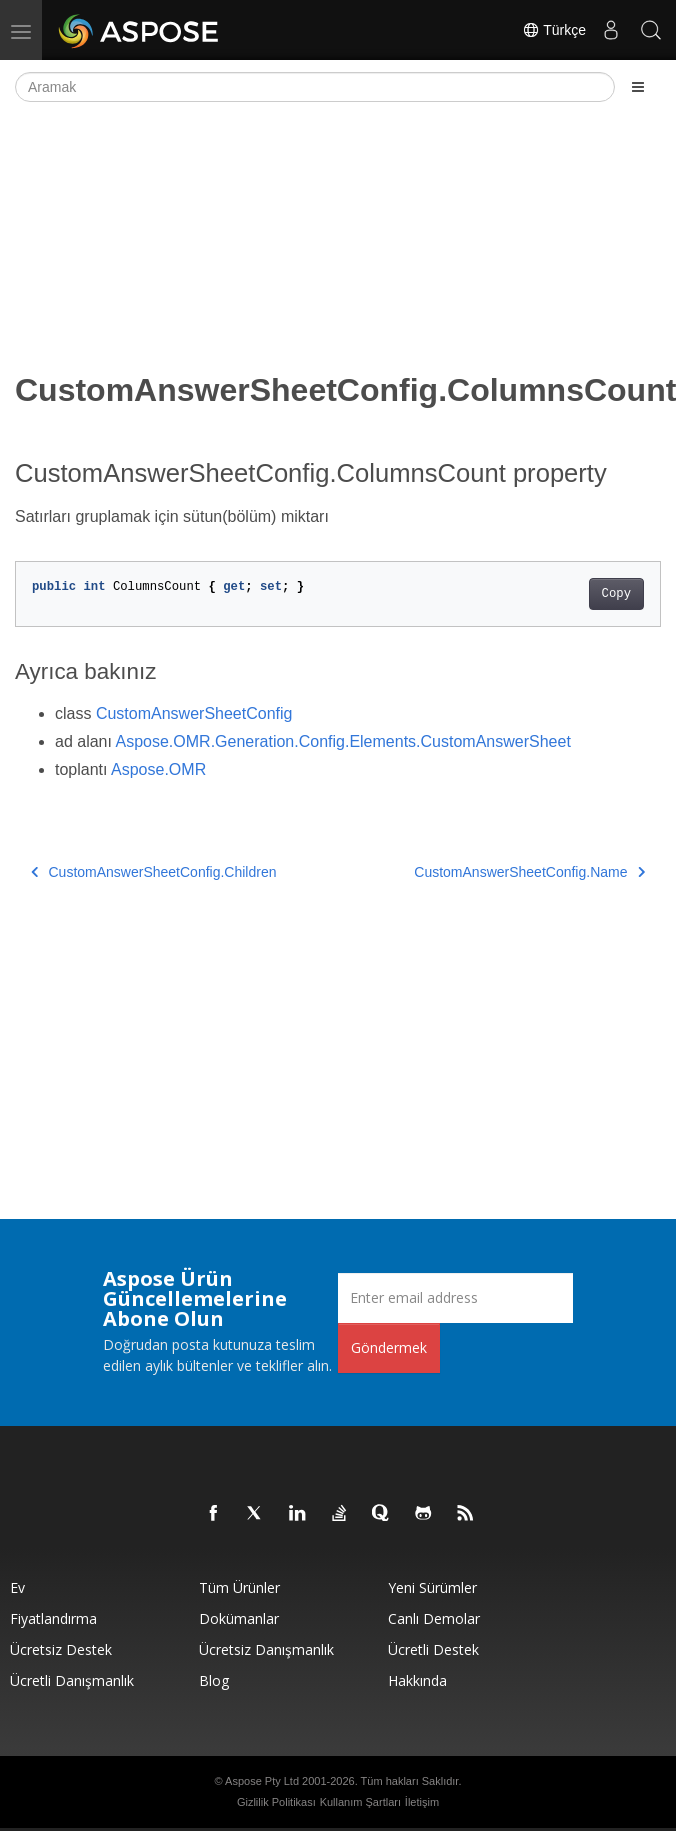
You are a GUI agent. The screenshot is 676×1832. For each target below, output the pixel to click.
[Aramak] (315, 87)
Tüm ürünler (239, 1587)
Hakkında (417, 1680)
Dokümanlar (239, 1618)
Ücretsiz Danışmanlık (266, 1649)
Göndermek (389, 1347)
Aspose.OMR (158, 769)
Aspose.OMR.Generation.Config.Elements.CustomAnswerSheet (343, 741)
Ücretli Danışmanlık (72, 1680)
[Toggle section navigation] (638, 87)
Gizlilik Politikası (276, 1802)
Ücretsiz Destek (61, 1649)
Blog (214, 1680)
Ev (17, 1587)
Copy (616, 594)
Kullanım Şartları (360, 1802)
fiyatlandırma (53, 1618)
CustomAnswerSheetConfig (194, 713)
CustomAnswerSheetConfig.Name (529, 872)
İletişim (422, 1802)
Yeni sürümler (432, 1587)
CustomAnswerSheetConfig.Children (154, 872)
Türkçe (554, 30)
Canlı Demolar (434, 1618)
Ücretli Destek (433, 1649)
